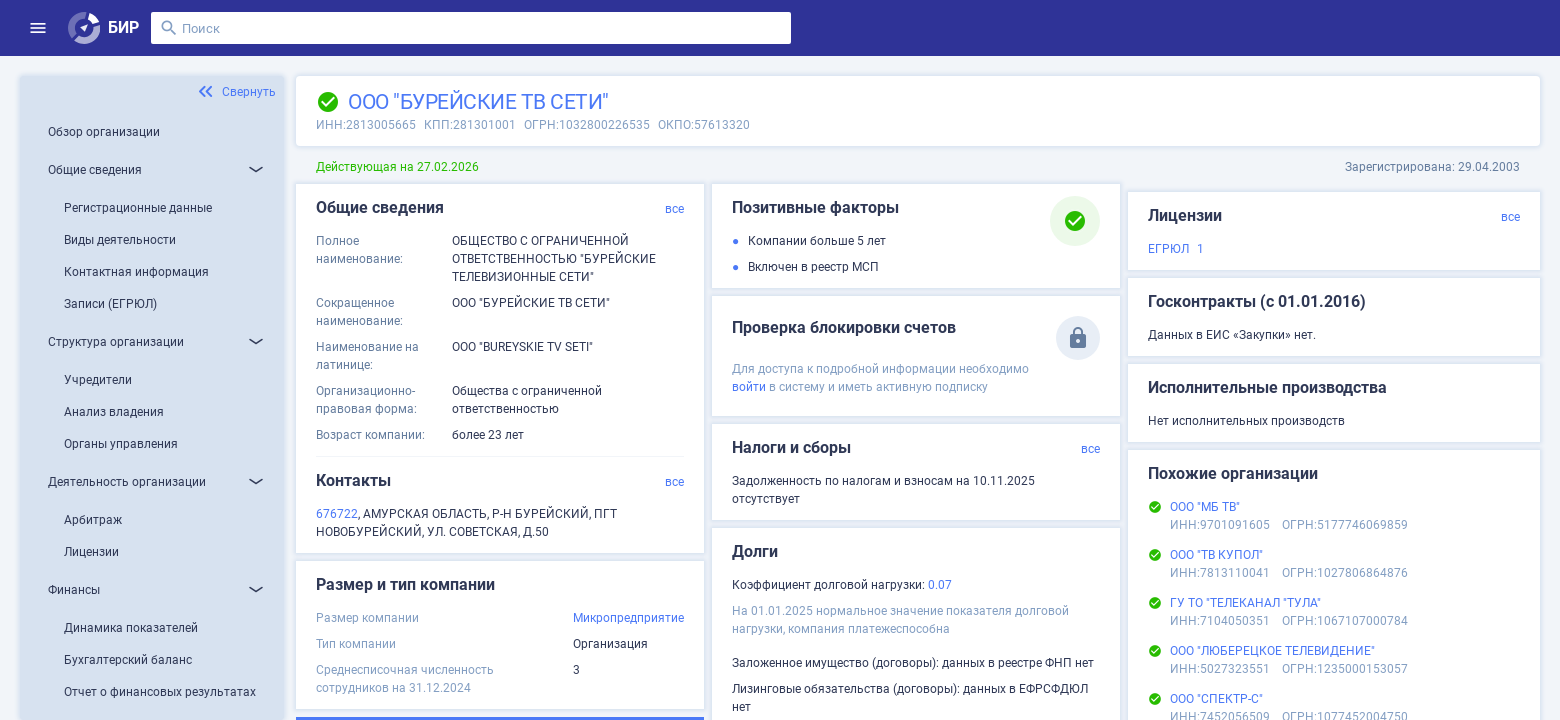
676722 (337, 514)
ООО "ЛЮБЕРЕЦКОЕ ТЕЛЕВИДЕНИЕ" (1272, 651)
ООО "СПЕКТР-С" (1216, 699)
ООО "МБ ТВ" (1205, 507)
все (674, 209)
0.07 (940, 585)
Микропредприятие (628, 618)
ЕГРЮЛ (1168, 249)
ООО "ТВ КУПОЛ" (1216, 555)
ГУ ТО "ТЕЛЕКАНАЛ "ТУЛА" (1245, 603)
